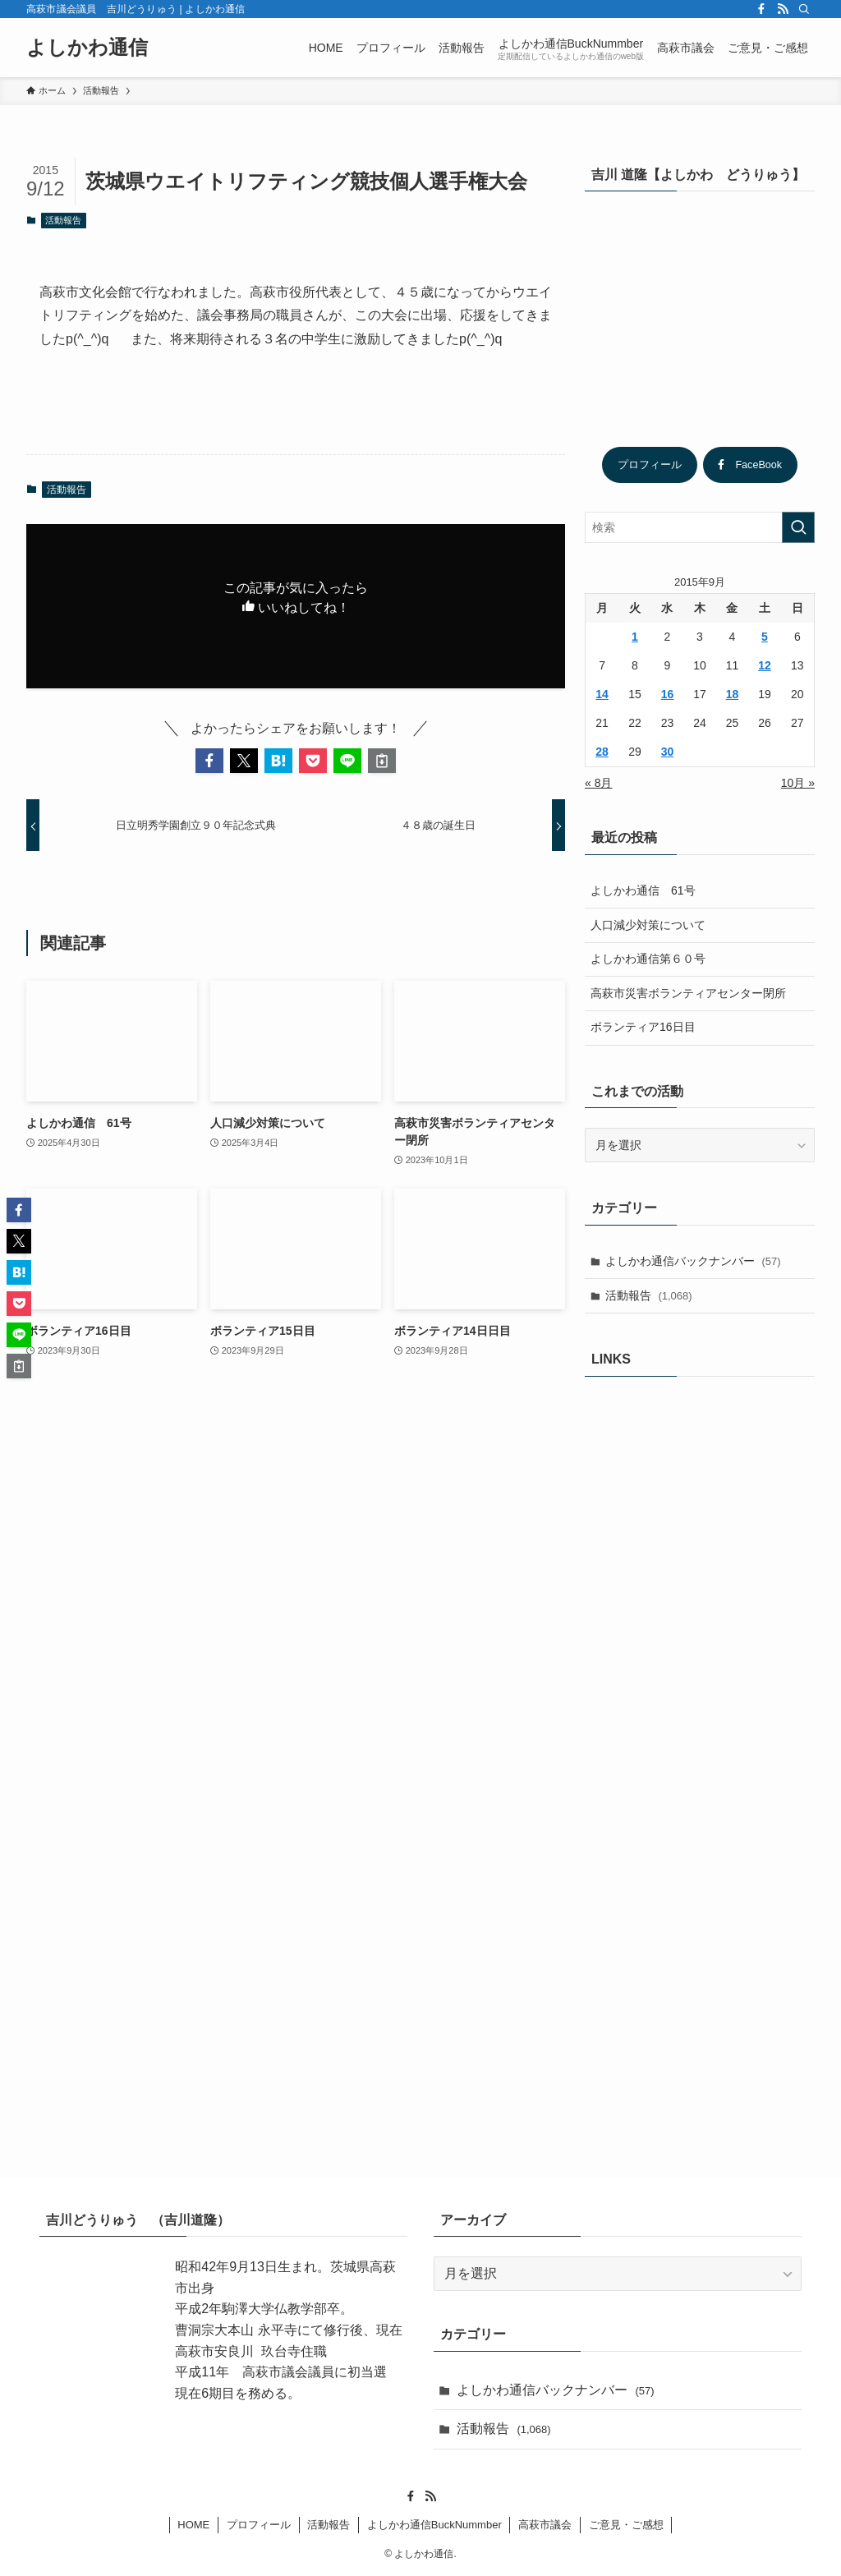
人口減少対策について (648, 925)
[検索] (804, 9)
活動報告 (63, 220)
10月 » (798, 782)
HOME (193, 2524)
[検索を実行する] (798, 527)
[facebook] (761, 9)
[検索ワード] (700, 527)
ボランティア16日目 (643, 1026)
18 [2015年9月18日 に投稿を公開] (732, 694)
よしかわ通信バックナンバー (693, 1260)
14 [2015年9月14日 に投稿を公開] (602, 694)
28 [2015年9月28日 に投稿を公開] (602, 751)
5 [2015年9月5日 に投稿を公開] (764, 636)
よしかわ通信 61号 (643, 890)
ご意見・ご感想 (626, 2524)
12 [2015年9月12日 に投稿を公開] (764, 665)
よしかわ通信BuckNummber (434, 2524)
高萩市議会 (545, 2524)
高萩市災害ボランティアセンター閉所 (688, 993)
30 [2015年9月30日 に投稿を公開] (667, 751)
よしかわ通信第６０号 (648, 958)
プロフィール (650, 465)
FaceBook (750, 465)
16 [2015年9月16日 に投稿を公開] (667, 694)
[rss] (782, 9)
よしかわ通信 (87, 48)
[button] (209, 760)
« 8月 (598, 782)
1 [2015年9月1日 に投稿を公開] (635, 636)
